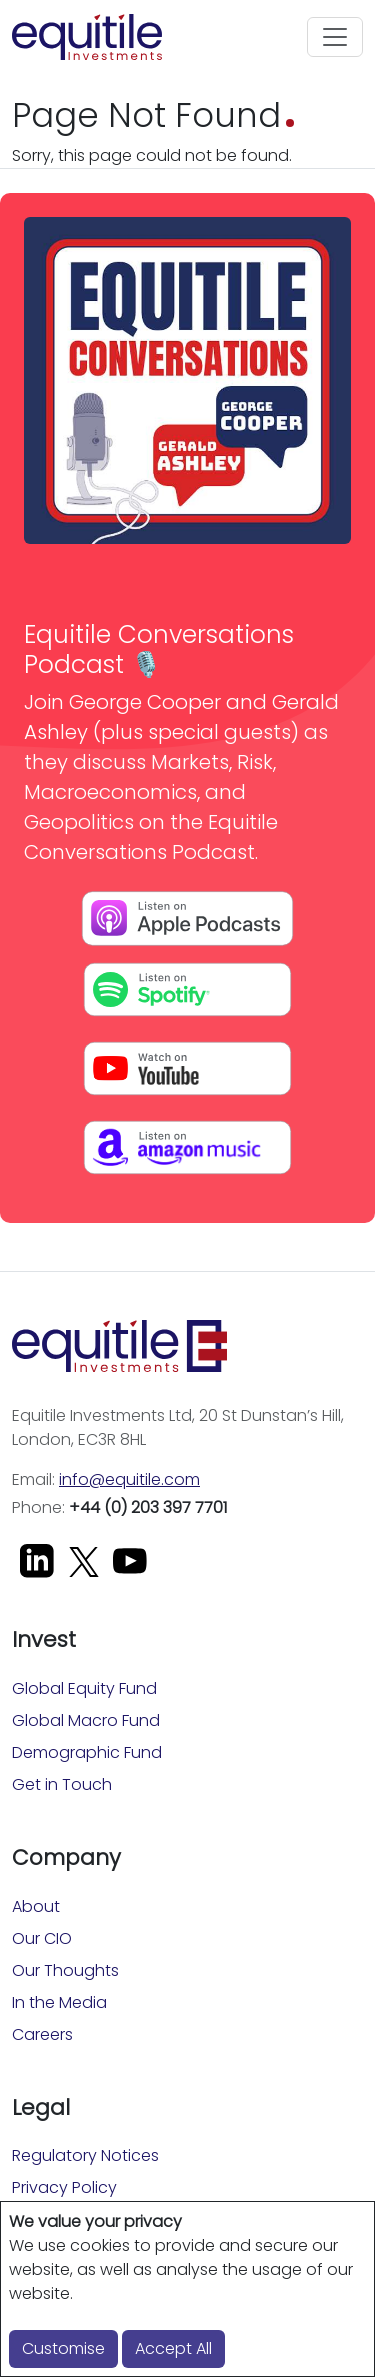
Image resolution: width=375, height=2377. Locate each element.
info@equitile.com (129, 1479)
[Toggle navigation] (335, 37)
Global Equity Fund (84, 1688)
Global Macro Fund (86, 1720)
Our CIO (42, 1938)
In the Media (59, 2002)
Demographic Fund (87, 1752)
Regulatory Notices (85, 2155)
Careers (42, 2034)
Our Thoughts (65, 1970)
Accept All (173, 2348)
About (36, 1906)
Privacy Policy (64, 2187)
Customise (63, 2348)
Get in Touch (62, 1784)
